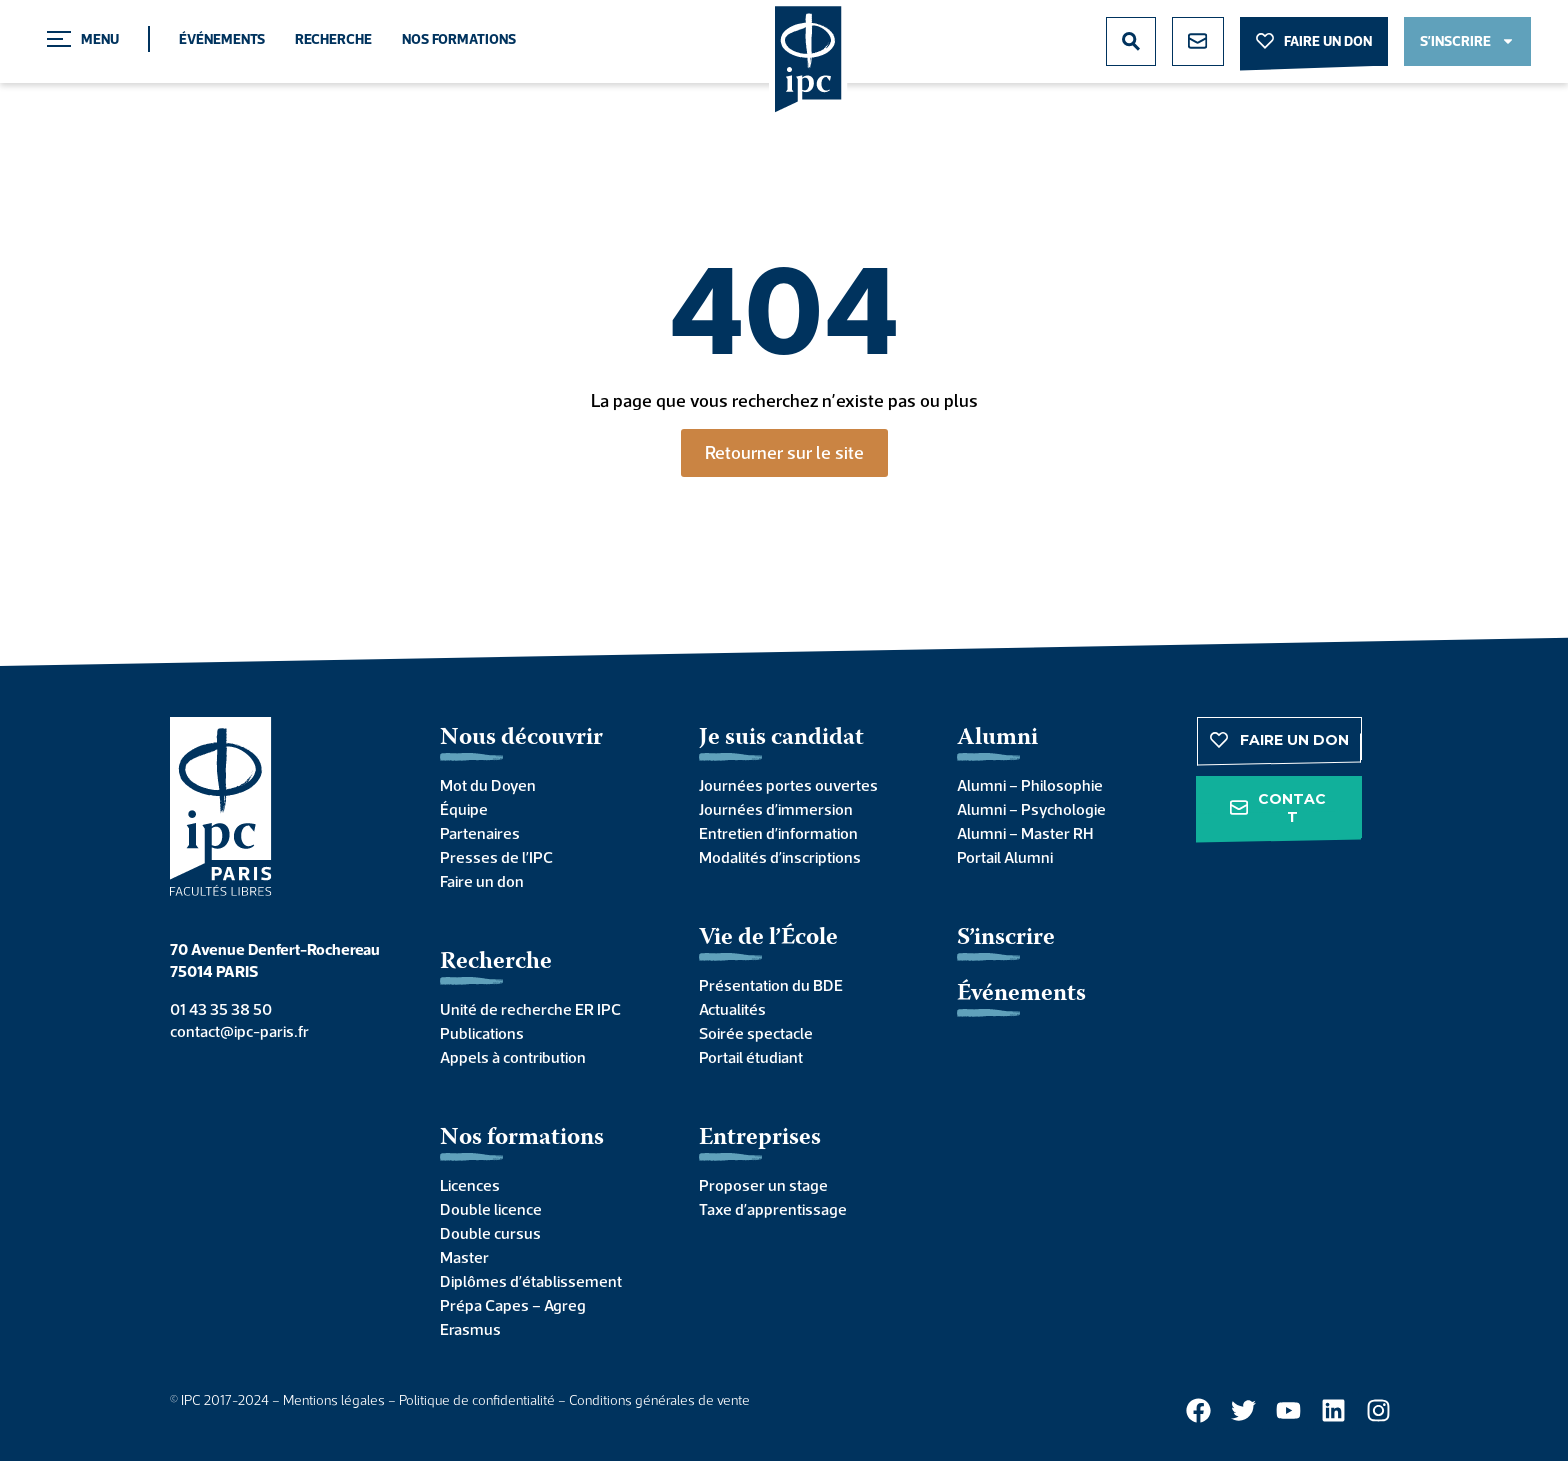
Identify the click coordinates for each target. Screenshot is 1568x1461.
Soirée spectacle (756, 1033)
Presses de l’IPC (496, 857)
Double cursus (490, 1233)
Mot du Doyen (488, 785)
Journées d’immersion (776, 809)
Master (464, 1257)
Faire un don (482, 881)
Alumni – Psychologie (1031, 809)
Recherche (333, 39)
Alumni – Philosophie (1030, 785)
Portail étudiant (751, 1057)
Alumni (997, 738)
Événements (222, 39)
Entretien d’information (778, 833)
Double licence (491, 1209)
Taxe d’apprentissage (773, 1209)
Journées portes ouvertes (788, 785)
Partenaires (480, 833)
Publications (482, 1033)
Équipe (464, 809)
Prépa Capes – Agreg (513, 1305)
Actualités (732, 1009)
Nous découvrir (521, 738)
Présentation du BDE (771, 985)
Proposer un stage (763, 1185)
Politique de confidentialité (477, 1400)
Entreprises (760, 1138)
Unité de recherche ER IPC (530, 1009)
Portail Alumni (1005, 857)
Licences (470, 1185)
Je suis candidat (781, 738)
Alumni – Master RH (1025, 833)
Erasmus (470, 1329)
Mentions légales (334, 1400)
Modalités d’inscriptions (780, 857)
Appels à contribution (513, 1057)
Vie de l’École (768, 938)
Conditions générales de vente (659, 1400)
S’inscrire (1006, 938)
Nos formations (459, 39)
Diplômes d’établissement (531, 1281)
